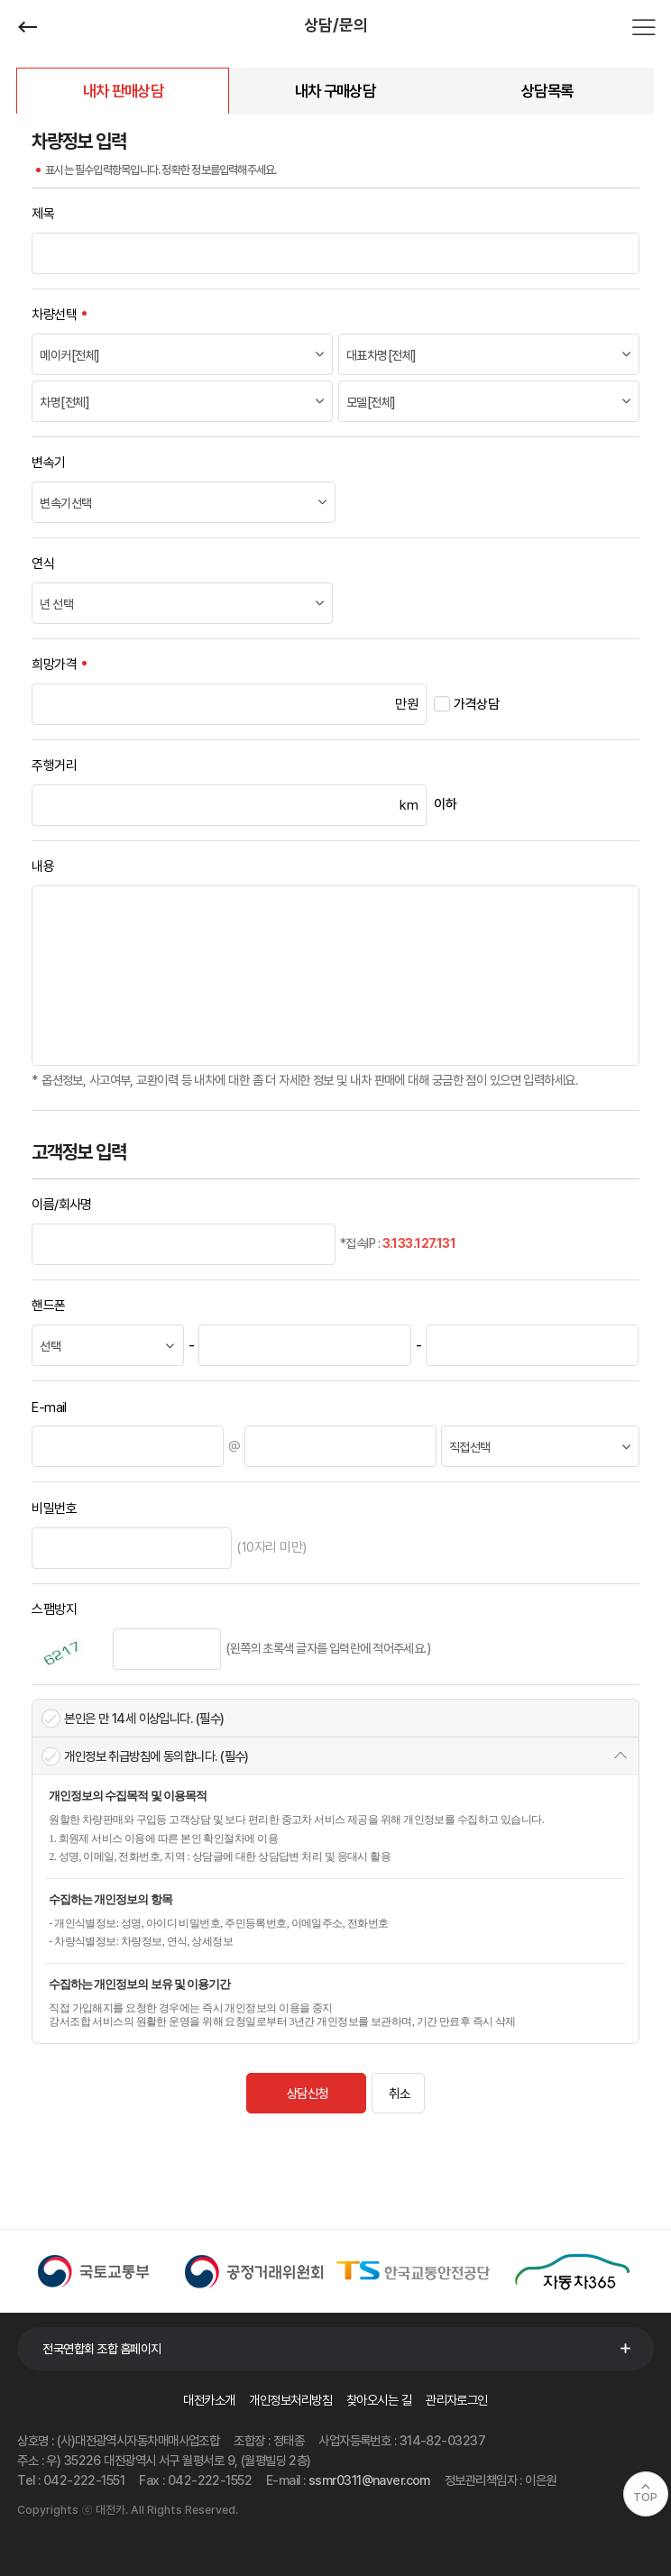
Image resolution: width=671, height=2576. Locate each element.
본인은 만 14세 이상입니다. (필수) (144, 1718)
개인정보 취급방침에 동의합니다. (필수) (156, 1756)
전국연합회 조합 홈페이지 (101, 2349)
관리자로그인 (457, 2399)
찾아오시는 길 (378, 2399)
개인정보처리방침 (290, 2399)
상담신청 (307, 2093)
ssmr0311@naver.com (369, 2480)
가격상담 (476, 704)
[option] (97, 2271)
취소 (399, 2093)
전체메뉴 (644, 27)
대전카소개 (208, 2399)
